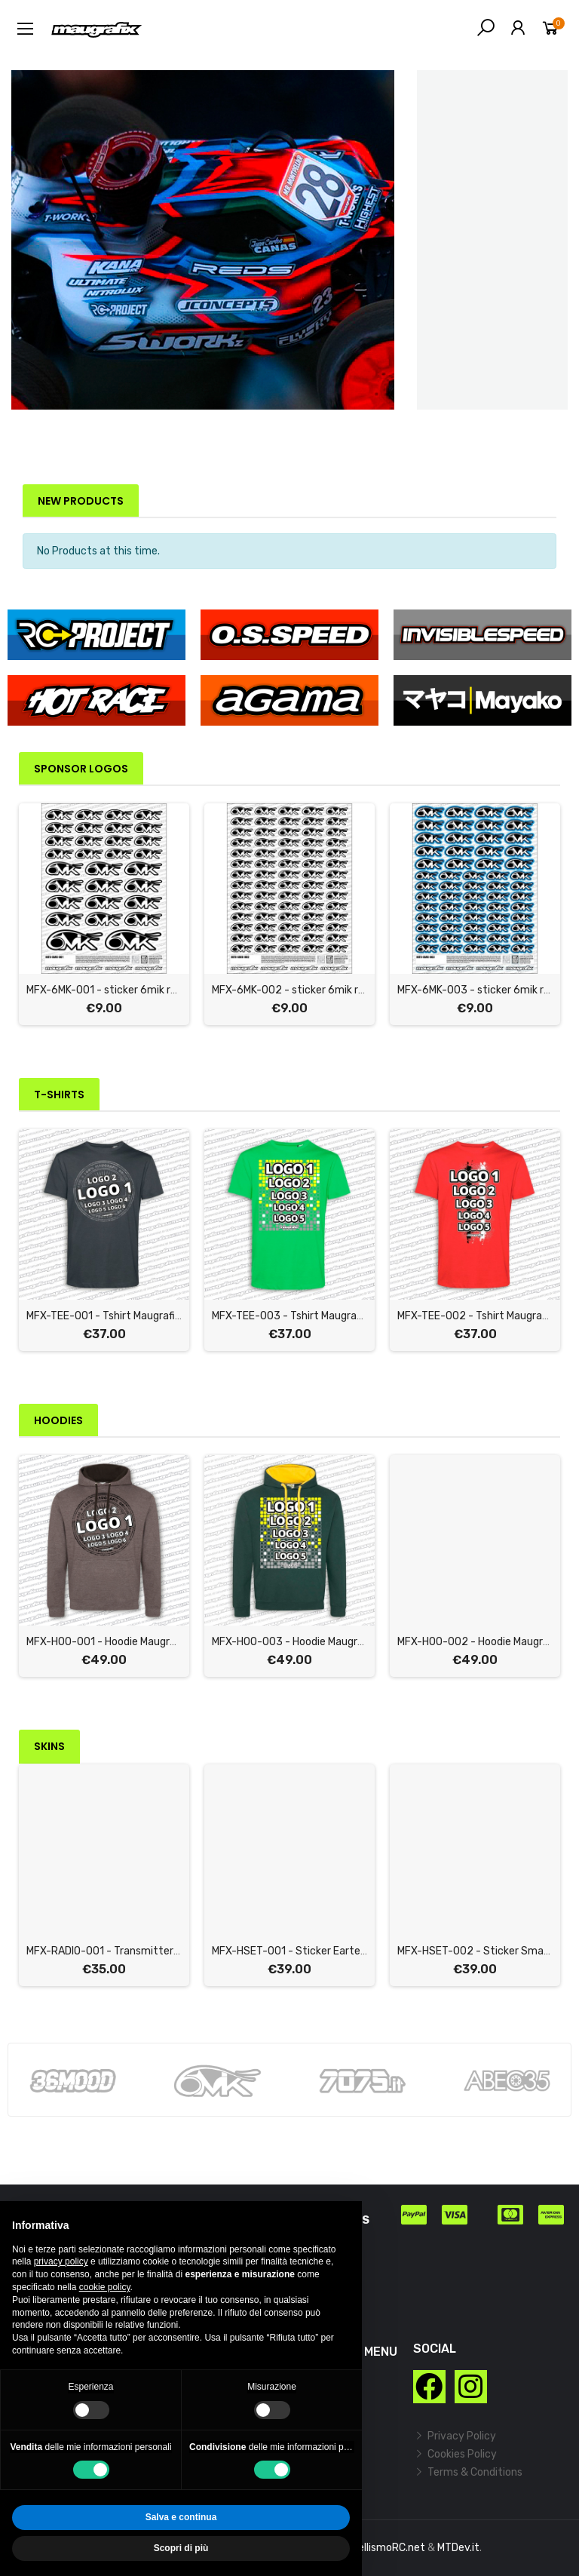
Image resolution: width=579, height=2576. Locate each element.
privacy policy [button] (61, 2261)
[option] (202, 240)
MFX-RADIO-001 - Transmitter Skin (111, 1951)
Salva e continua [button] (181, 2517)
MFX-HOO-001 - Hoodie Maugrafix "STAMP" (128, 1641)
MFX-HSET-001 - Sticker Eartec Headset (311, 1951)
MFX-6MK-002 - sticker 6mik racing (298, 990)
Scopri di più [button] (181, 2548)
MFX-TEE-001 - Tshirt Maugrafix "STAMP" (125, 1315)
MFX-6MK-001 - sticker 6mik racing (111, 990)
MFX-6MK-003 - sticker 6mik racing (483, 990)
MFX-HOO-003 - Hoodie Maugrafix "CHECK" (315, 1641)
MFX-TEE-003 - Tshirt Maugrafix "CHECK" (311, 1315)
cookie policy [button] (104, 2287)
